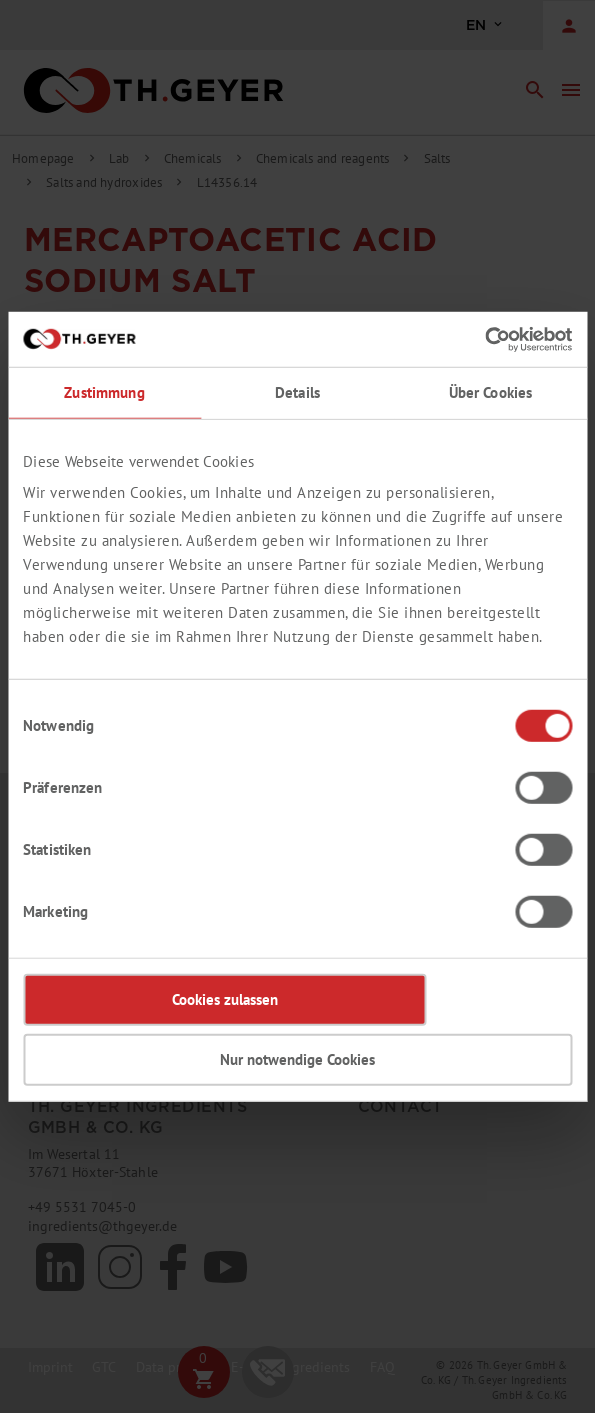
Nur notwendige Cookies (297, 1059)
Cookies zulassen (225, 999)
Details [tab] (297, 392)
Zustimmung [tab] (104, 392)
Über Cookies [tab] (491, 392)
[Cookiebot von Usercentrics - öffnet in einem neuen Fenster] (484, 339)
